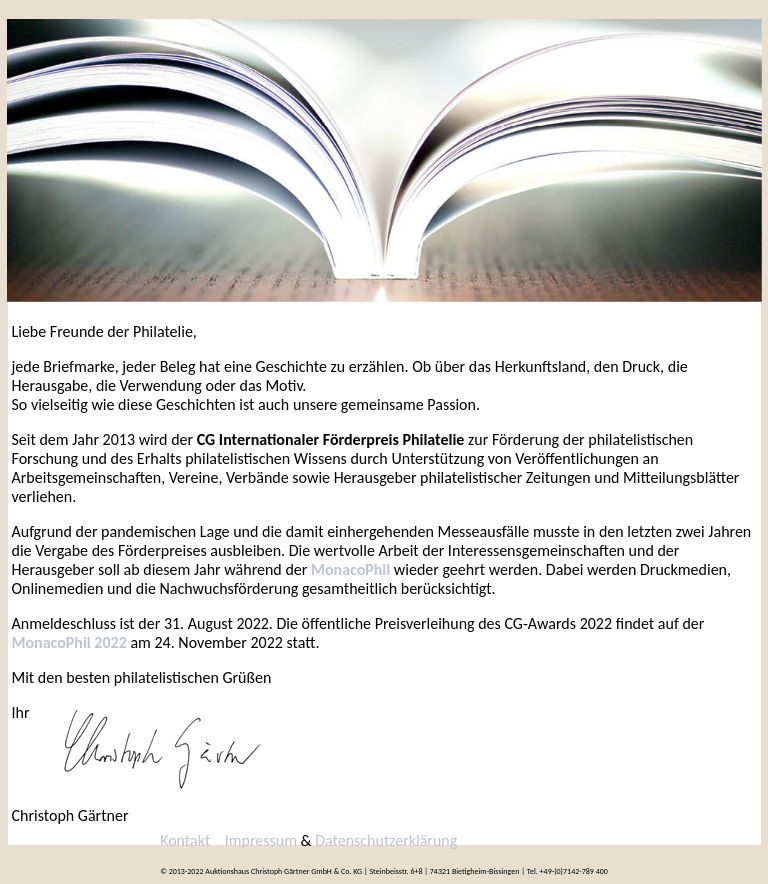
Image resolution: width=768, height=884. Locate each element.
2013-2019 (85, 9)
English (730, 9)
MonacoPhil (350, 569)
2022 (23, 9)
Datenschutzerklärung (386, 840)
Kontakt (156, 9)
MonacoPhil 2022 (69, 642)
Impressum (261, 840)
